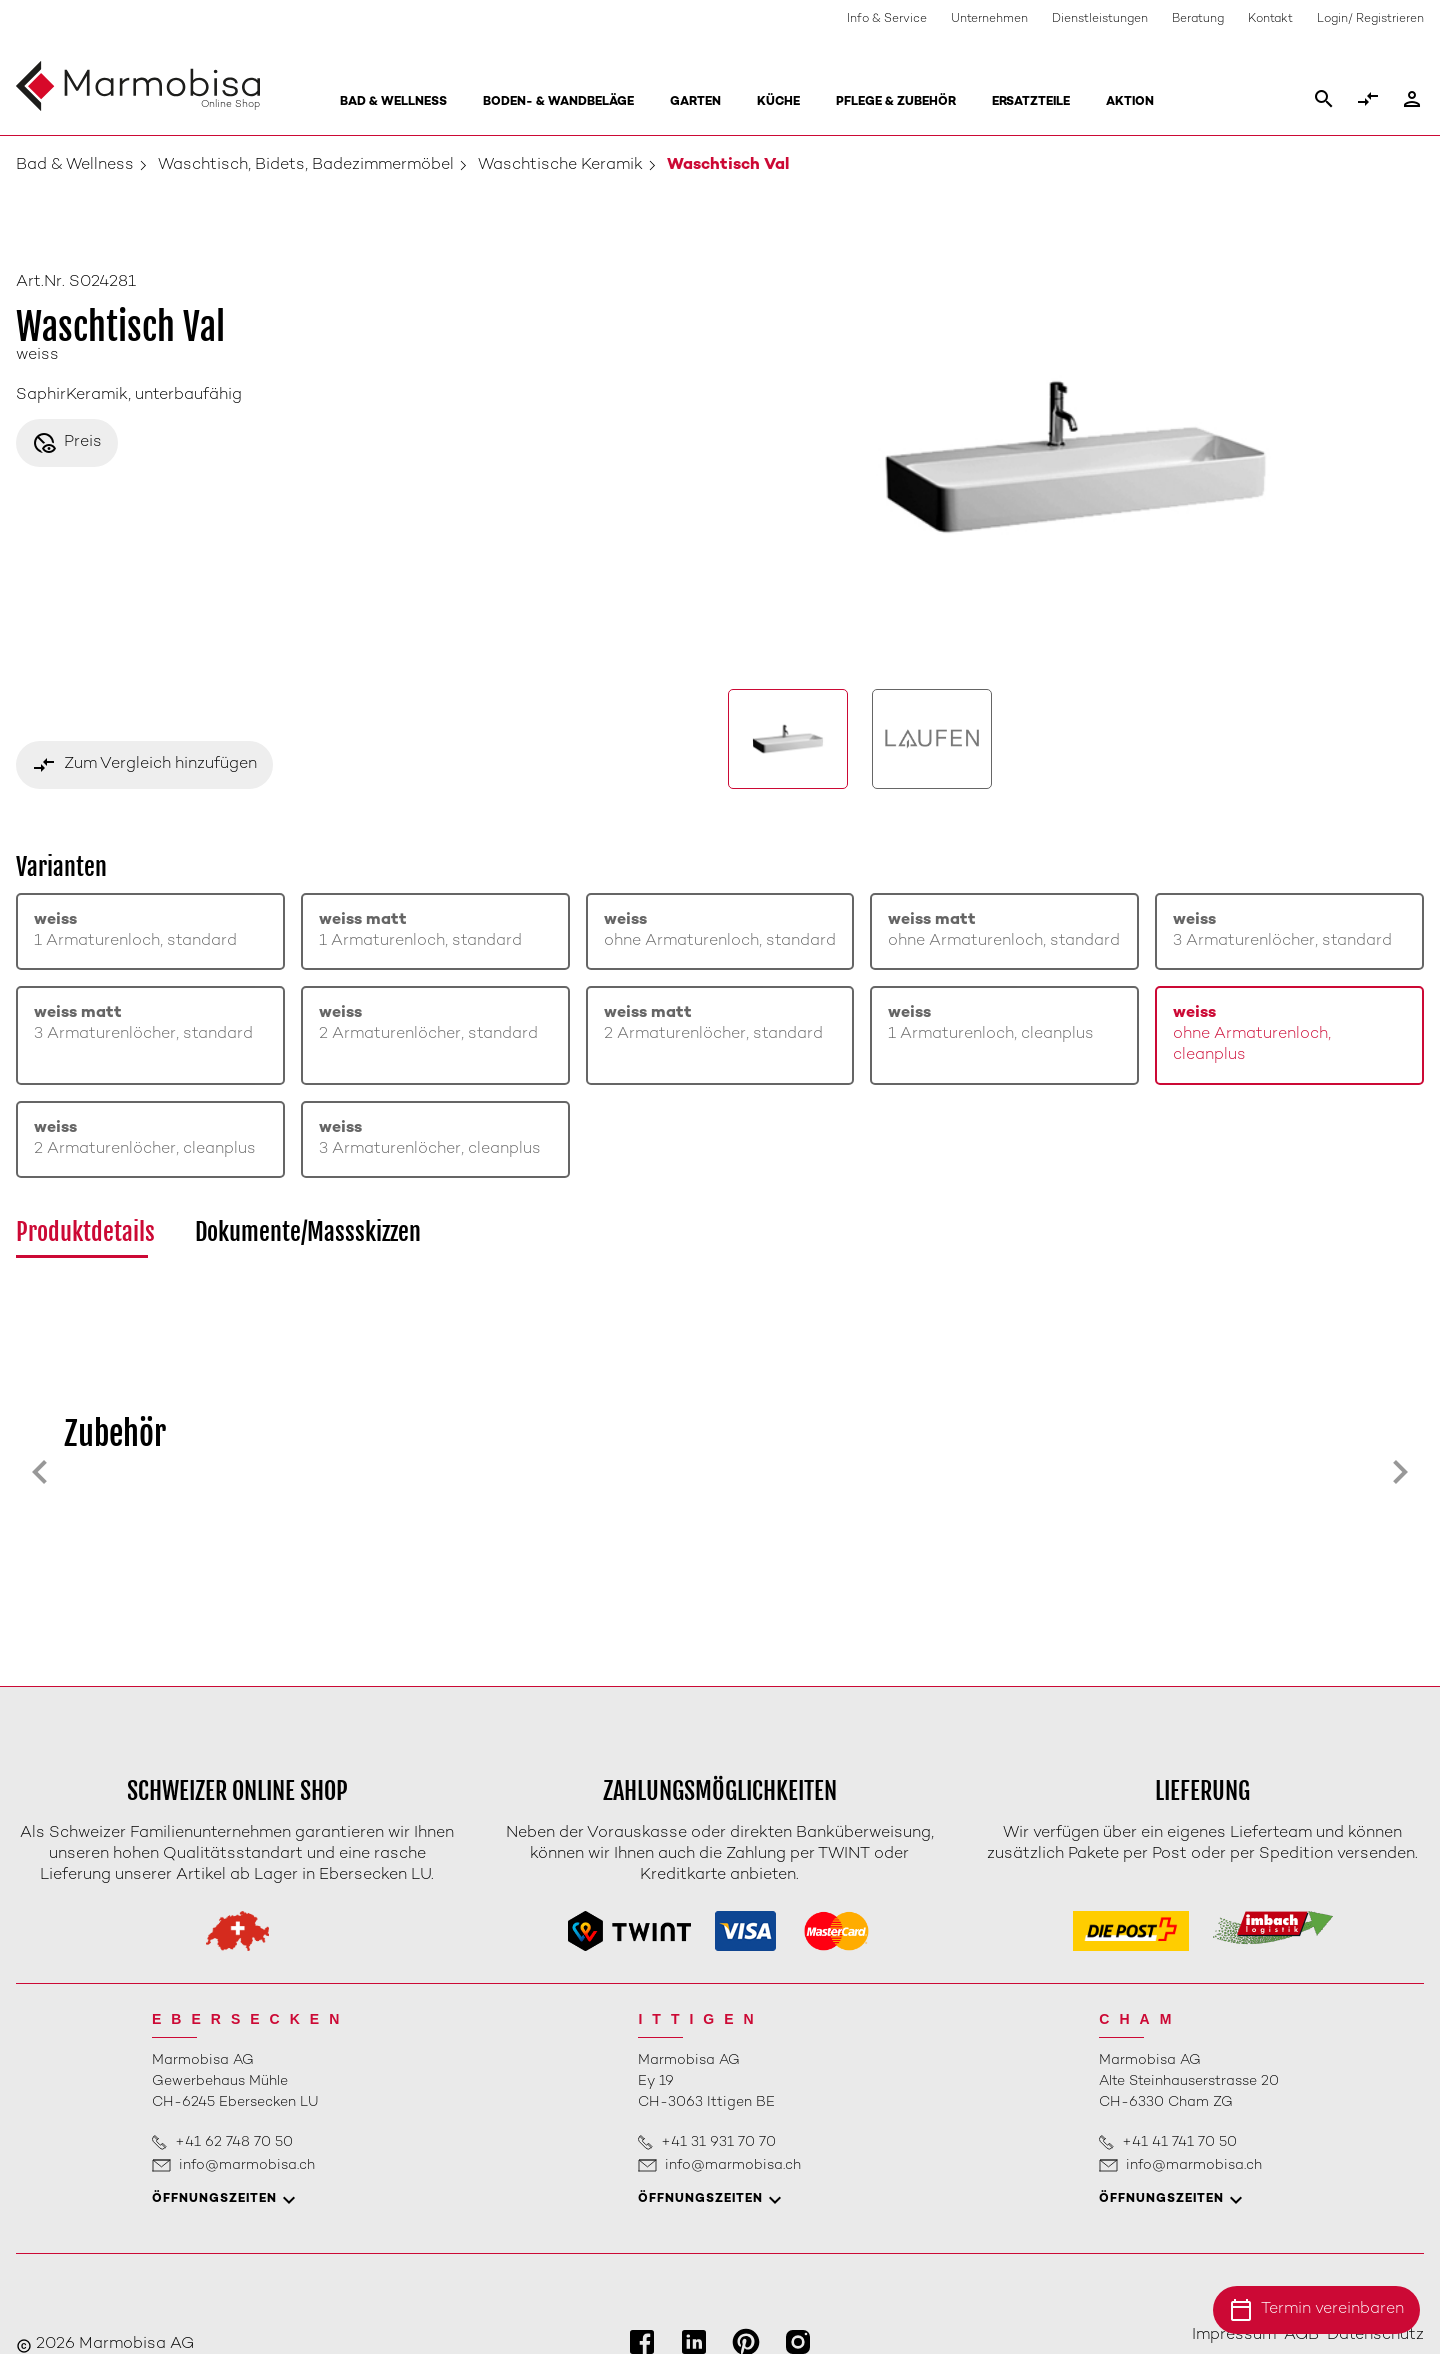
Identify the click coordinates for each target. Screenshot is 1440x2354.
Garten (695, 102)
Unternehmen (989, 19)
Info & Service (887, 19)
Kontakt (1270, 19)
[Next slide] (1400, 1472)
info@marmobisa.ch (247, 2165)
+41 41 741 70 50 (1179, 2142)
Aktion (1130, 102)
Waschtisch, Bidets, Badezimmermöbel (306, 165)
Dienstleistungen (1100, 19)
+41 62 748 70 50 (234, 2142)
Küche (778, 102)
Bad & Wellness (393, 102)
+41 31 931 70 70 (718, 2142)
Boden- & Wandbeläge (558, 102)
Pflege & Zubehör (896, 102)
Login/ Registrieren (1370, 19)
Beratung (1198, 19)
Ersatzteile (1031, 102)
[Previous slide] (40, 1472)
